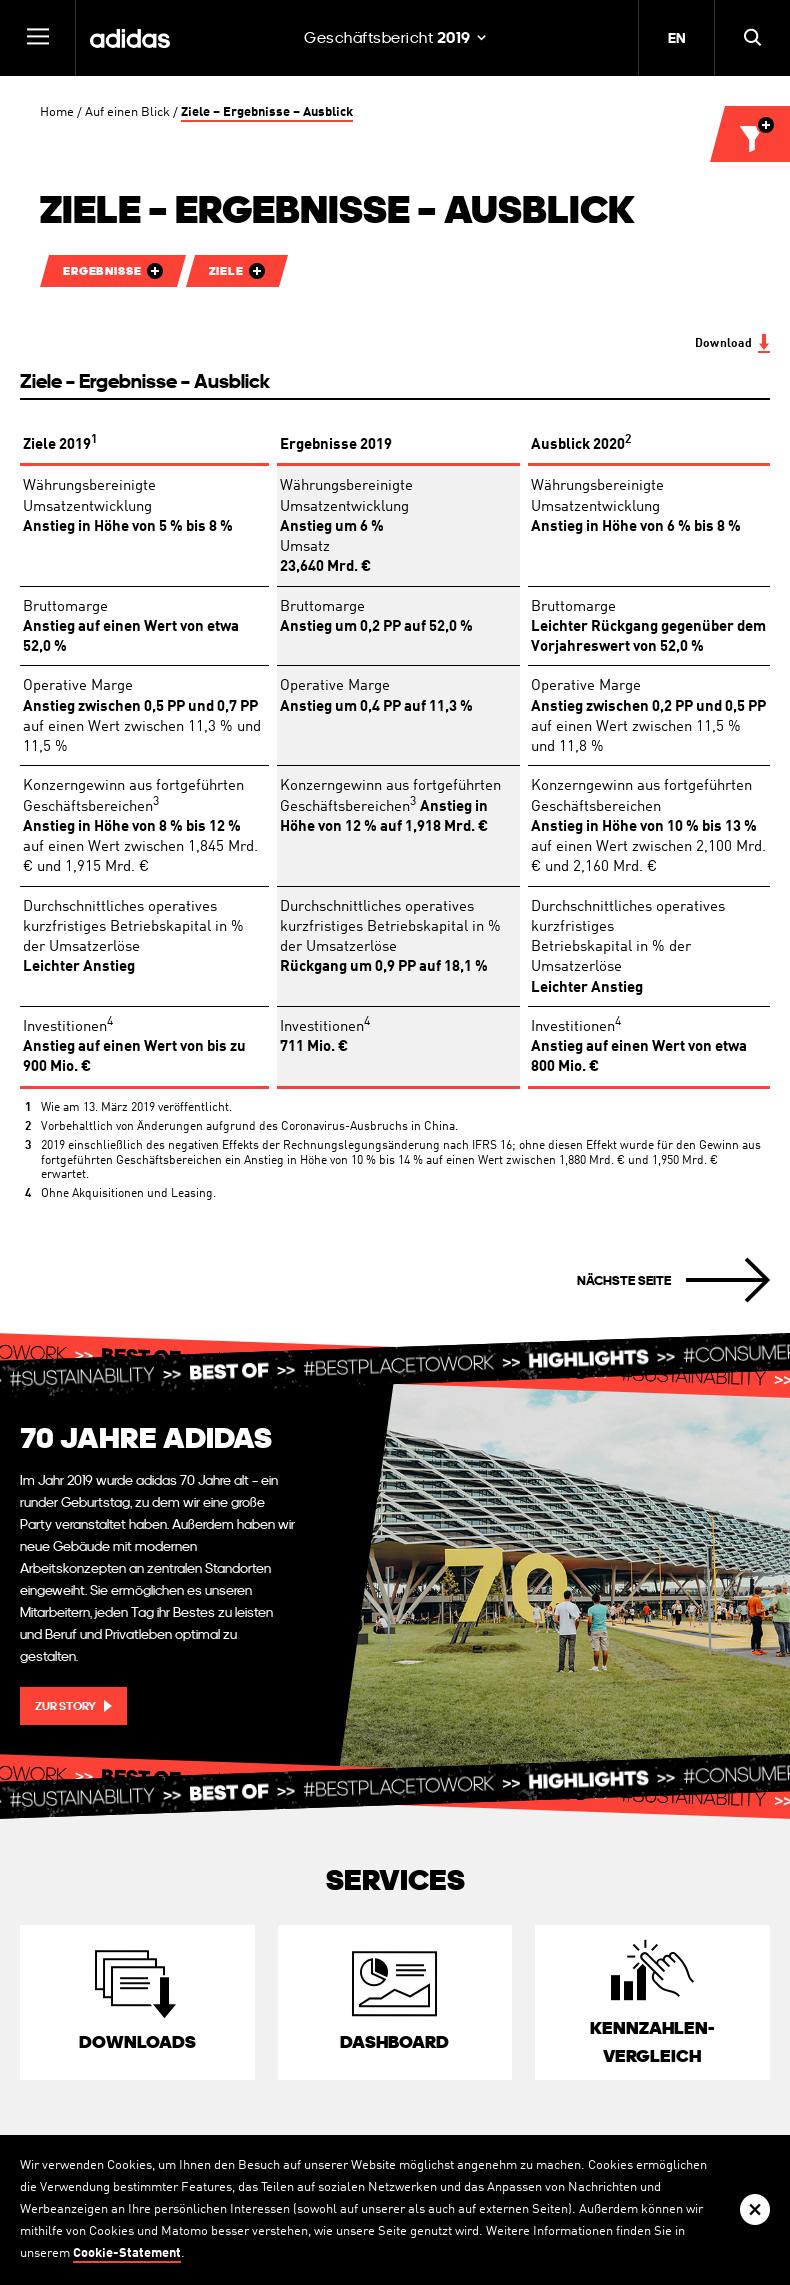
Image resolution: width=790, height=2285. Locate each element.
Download (723, 344)
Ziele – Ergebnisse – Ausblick (267, 112)
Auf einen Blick (127, 112)
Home (57, 112)
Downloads (137, 2041)
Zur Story (65, 1706)
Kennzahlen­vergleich (652, 2041)
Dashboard (394, 2041)
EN (676, 38)
